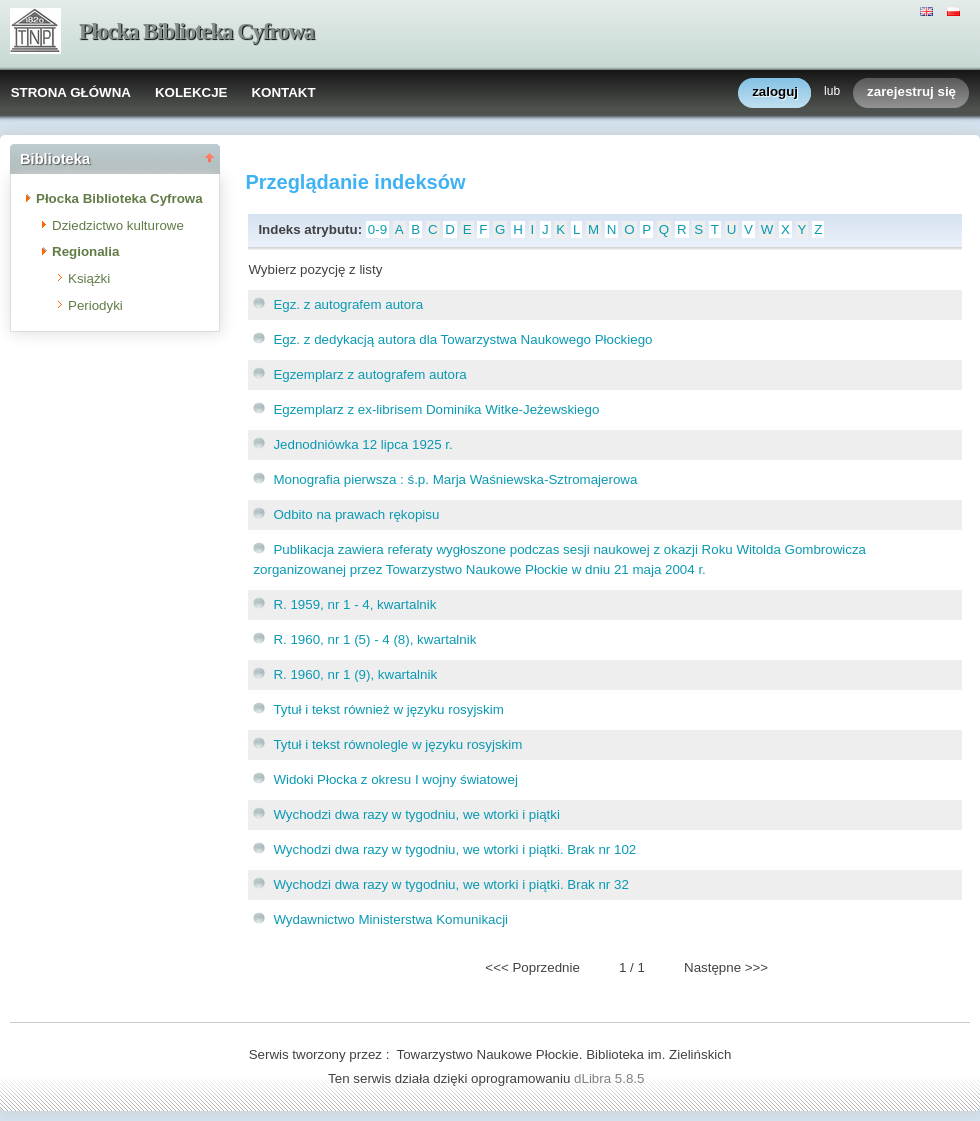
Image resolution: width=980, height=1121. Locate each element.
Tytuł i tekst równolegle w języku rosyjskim (397, 744)
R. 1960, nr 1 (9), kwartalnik (355, 674)
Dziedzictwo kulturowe (118, 225)
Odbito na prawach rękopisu (356, 514)
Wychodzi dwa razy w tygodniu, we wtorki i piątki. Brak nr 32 (450, 884)
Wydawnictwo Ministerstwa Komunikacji (390, 919)
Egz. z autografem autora (348, 304)
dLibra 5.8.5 (611, 1078)
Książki (89, 278)
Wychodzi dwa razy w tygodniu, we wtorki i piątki (416, 814)
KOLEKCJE (191, 92)
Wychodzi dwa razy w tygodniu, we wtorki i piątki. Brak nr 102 (454, 849)
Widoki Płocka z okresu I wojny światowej (395, 779)
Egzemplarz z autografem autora (369, 374)
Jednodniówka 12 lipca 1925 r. (362, 444)
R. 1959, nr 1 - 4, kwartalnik (354, 604)
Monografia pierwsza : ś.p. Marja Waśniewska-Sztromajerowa (455, 479)
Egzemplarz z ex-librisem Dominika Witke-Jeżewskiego (436, 409)
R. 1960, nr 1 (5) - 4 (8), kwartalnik (374, 639)
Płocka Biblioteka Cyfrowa (196, 31)
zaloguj (775, 92)
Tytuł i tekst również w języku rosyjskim (388, 709)
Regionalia (85, 251)
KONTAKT (283, 92)
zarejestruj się (911, 92)
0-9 (377, 229)
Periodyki (95, 305)
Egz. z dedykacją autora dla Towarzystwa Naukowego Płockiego (462, 339)
